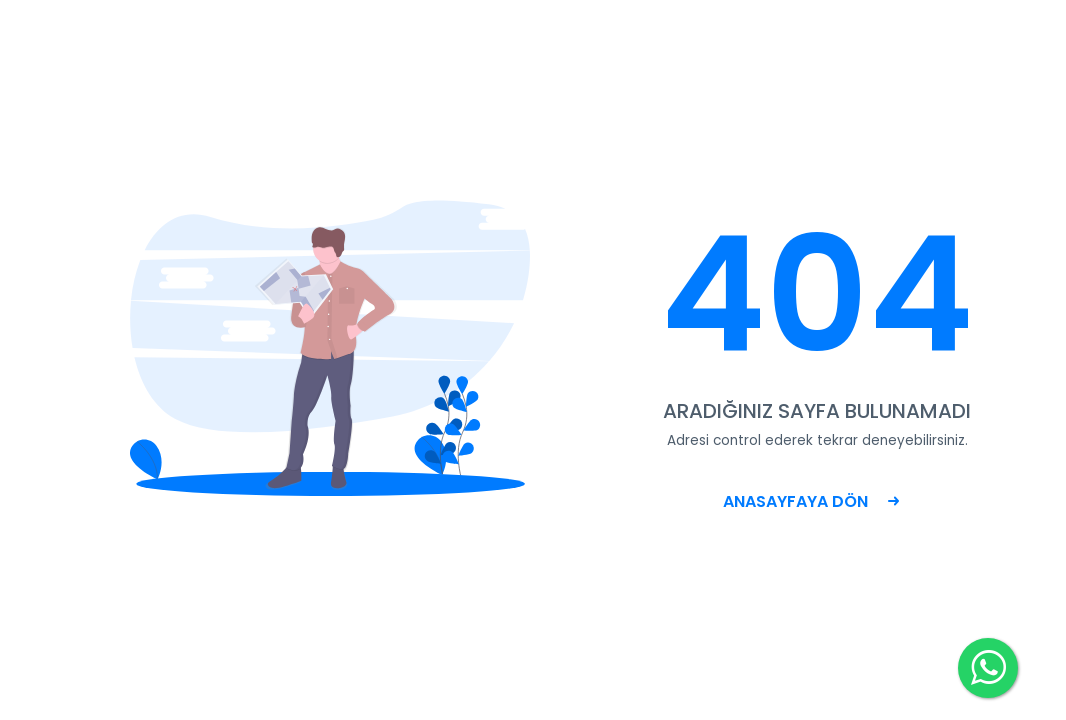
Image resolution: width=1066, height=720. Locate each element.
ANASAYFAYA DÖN (811, 501)
